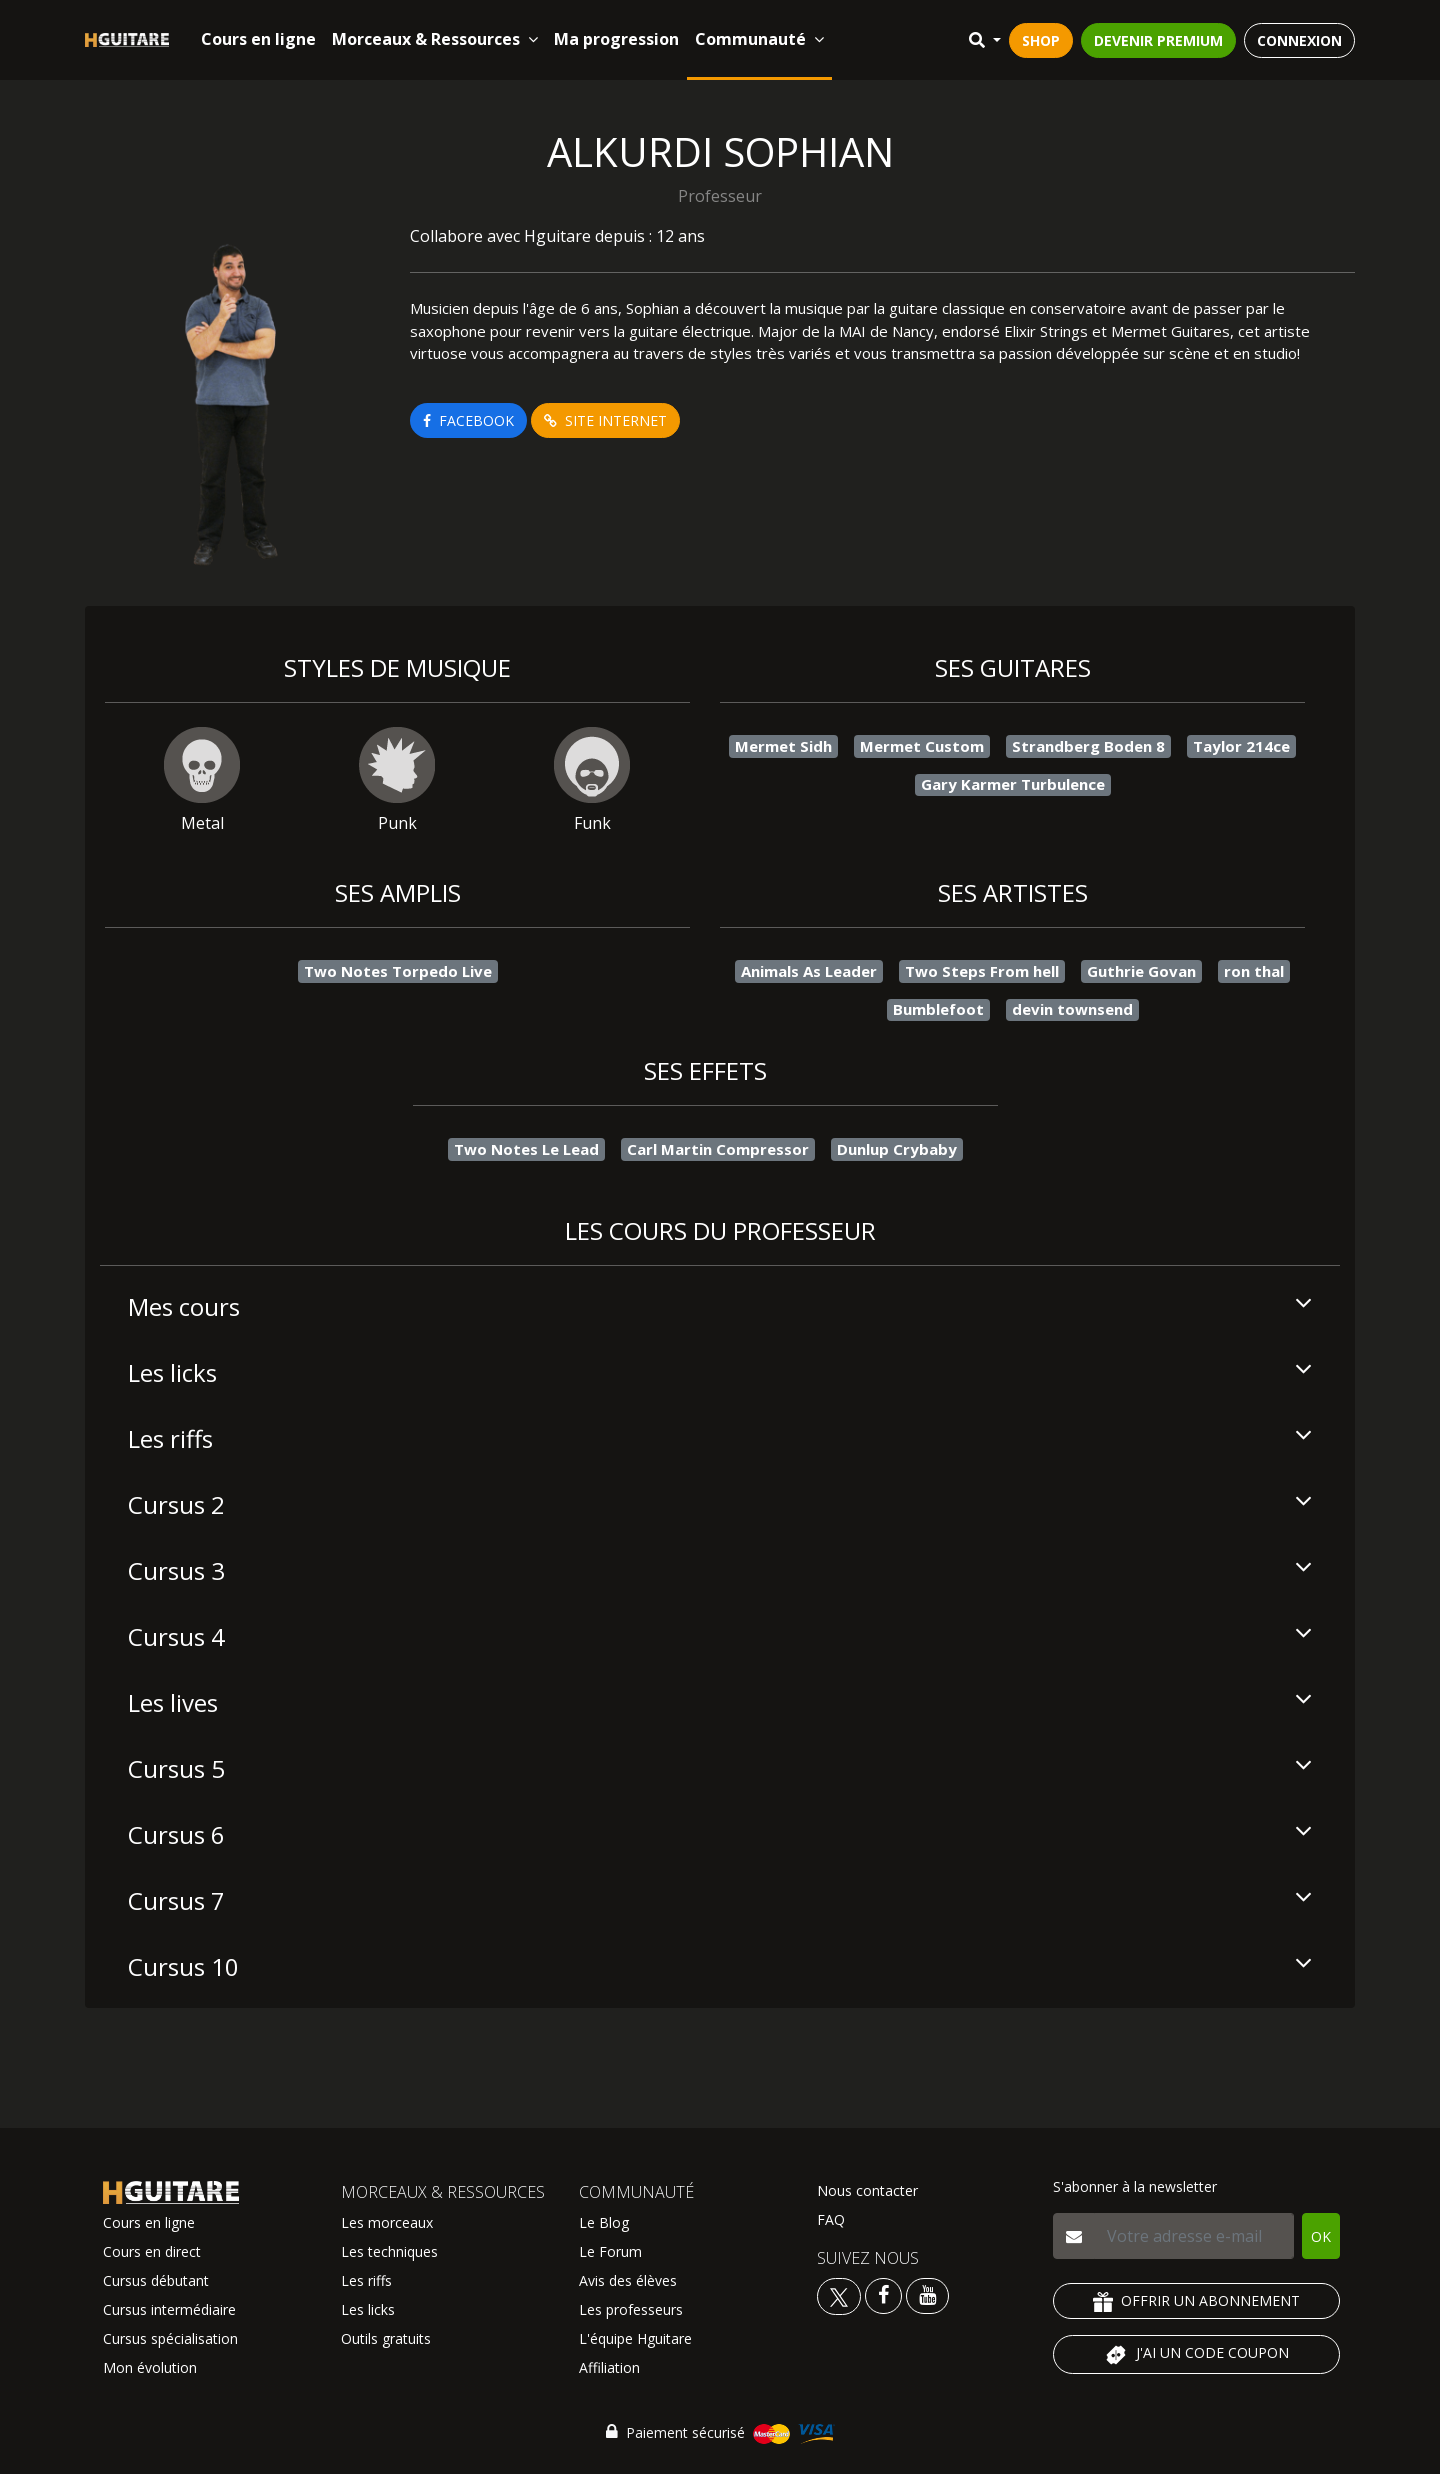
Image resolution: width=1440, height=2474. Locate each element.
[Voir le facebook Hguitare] (883, 2294)
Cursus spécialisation (170, 2338)
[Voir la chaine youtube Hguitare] (927, 2294)
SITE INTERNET (605, 420)
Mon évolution (150, 2367)
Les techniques (389, 2251)
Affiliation (609, 2367)
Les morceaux (387, 2222)
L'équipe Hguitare (635, 2338)
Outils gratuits (386, 2338)
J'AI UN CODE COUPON (1196, 2355)
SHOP (1041, 40)
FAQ (831, 2219)
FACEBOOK (468, 420)
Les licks (368, 2309)
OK (1321, 2236)
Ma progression (616, 39)
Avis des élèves (628, 2280)
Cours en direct (152, 2251)
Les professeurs (631, 2309)
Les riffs (366, 2280)
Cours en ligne (258, 39)
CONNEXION (1299, 40)
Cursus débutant (156, 2280)
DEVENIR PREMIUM (1158, 40)
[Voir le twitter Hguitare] (841, 2294)
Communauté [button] (759, 39)
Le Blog (604, 2222)
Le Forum (610, 2251)
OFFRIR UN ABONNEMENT (1196, 2301)
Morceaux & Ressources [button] (435, 39)
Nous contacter (867, 2190)
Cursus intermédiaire (169, 2309)
